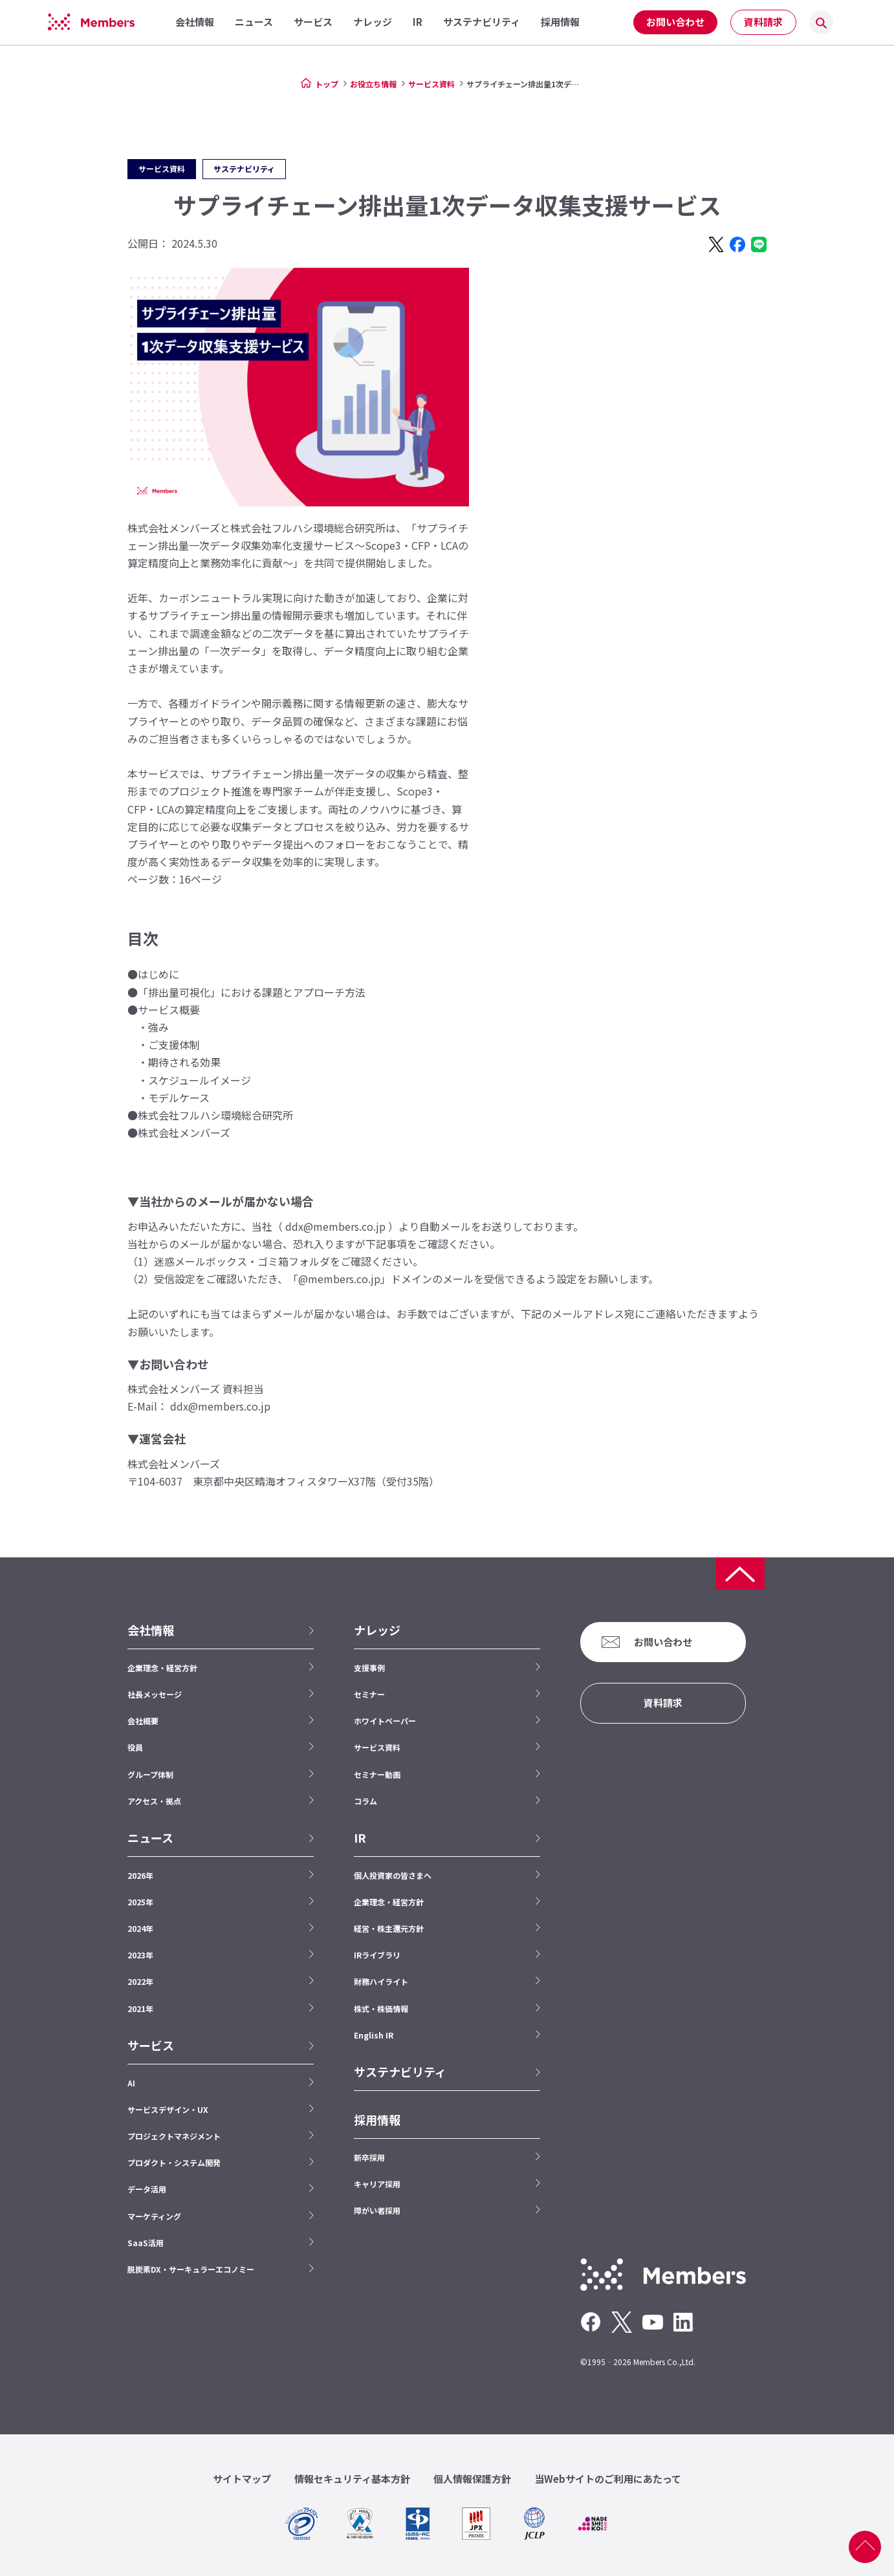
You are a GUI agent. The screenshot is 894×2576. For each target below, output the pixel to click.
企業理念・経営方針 (162, 1667)
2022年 (140, 1981)
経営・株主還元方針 (389, 1928)
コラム (365, 1800)
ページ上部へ (865, 2547)
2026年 (140, 1875)
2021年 (140, 2008)
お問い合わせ (675, 21)
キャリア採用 (377, 2183)
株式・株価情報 (381, 2008)
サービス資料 (431, 83)
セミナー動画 (377, 1774)
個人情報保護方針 (472, 2478)
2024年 (140, 1928)
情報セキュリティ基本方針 (352, 2478)
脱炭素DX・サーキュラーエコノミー (190, 2269)
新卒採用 (369, 2157)
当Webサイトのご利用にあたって (607, 2478)
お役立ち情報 (373, 83)
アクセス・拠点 (154, 1800)
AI (131, 2082)
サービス (150, 2045)
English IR (373, 2034)
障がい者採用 (377, 2210)
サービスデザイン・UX (167, 2109)
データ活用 (146, 2188)
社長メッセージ (154, 1694)
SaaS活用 (145, 2242)
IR (360, 1838)
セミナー (369, 1694)
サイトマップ (242, 2478)
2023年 (140, 1954)
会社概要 (142, 1720)
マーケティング (154, 2216)
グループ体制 (150, 1774)
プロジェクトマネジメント (174, 2135)
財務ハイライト (381, 1981)
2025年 (140, 1901)
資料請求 (763, 21)
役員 (135, 1747)
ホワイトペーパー (385, 1720)
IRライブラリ (377, 1954)
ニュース (150, 1838)
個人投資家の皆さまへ (392, 1875)
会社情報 (150, 1630)
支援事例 (369, 1667)
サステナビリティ (400, 2072)
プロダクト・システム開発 (174, 2162)
